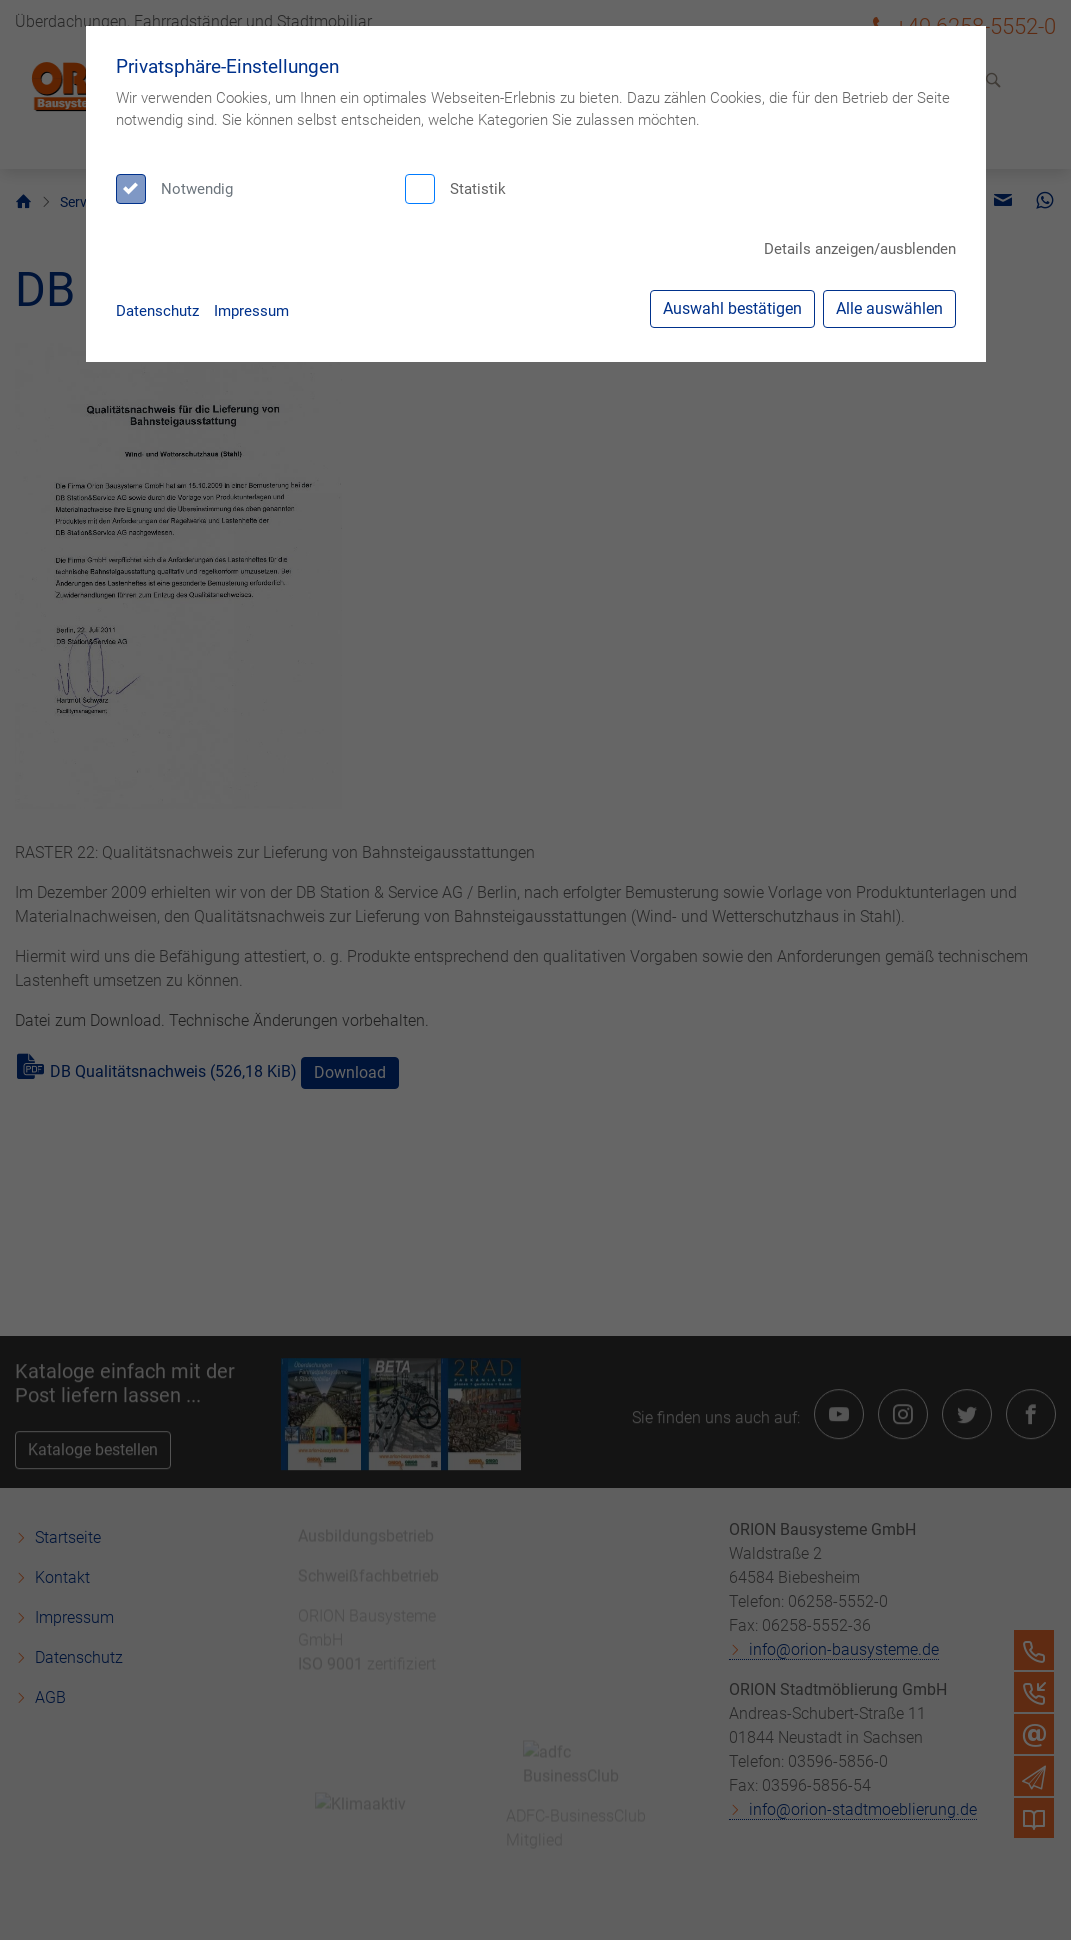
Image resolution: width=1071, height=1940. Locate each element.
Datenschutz (157, 311)
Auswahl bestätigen (732, 308)
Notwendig (197, 189)
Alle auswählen (889, 308)
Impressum (251, 311)
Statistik (478, 189)
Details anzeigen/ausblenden (860, 249)
